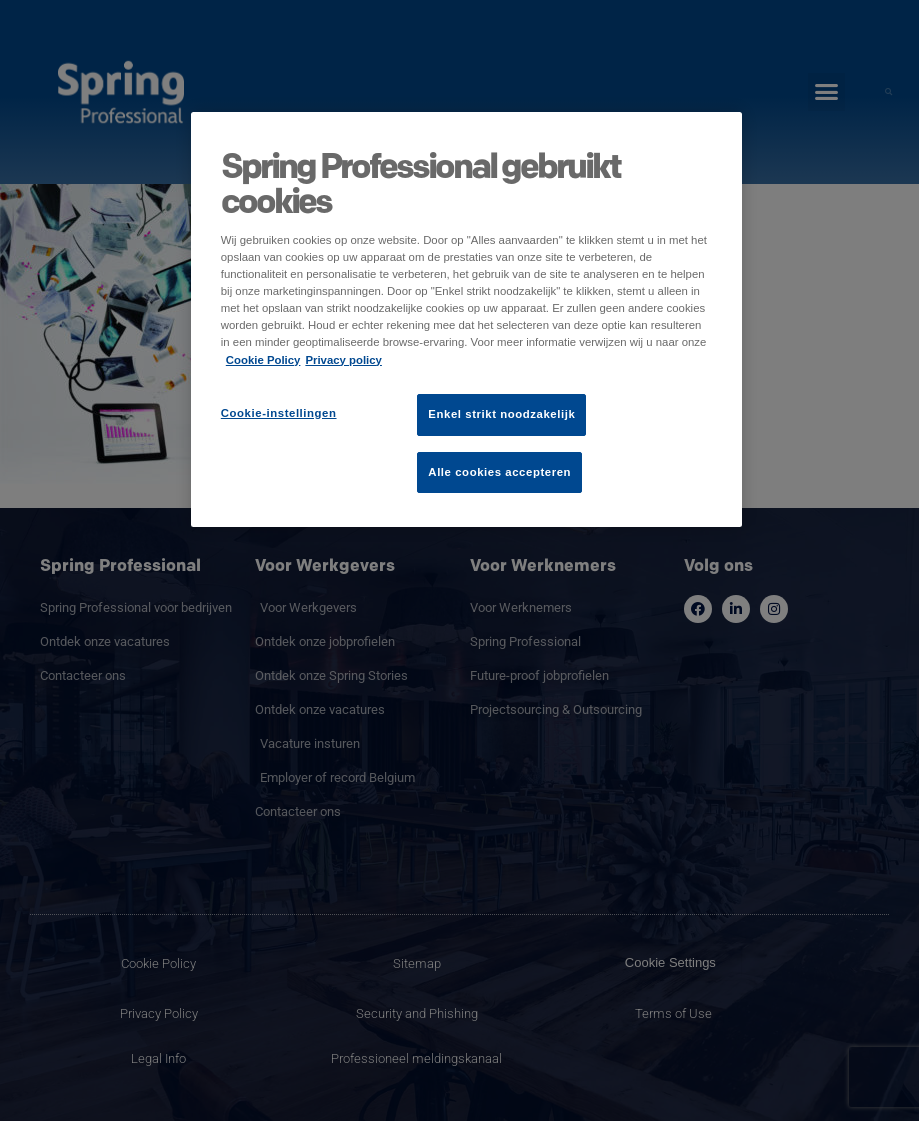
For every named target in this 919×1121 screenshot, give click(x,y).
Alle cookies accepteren (499, 472)
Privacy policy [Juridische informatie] (343, 360)
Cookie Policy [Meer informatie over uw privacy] (263, 360)
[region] (466, 319)
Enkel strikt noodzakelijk (501, 414)
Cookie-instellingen (279, 413)
